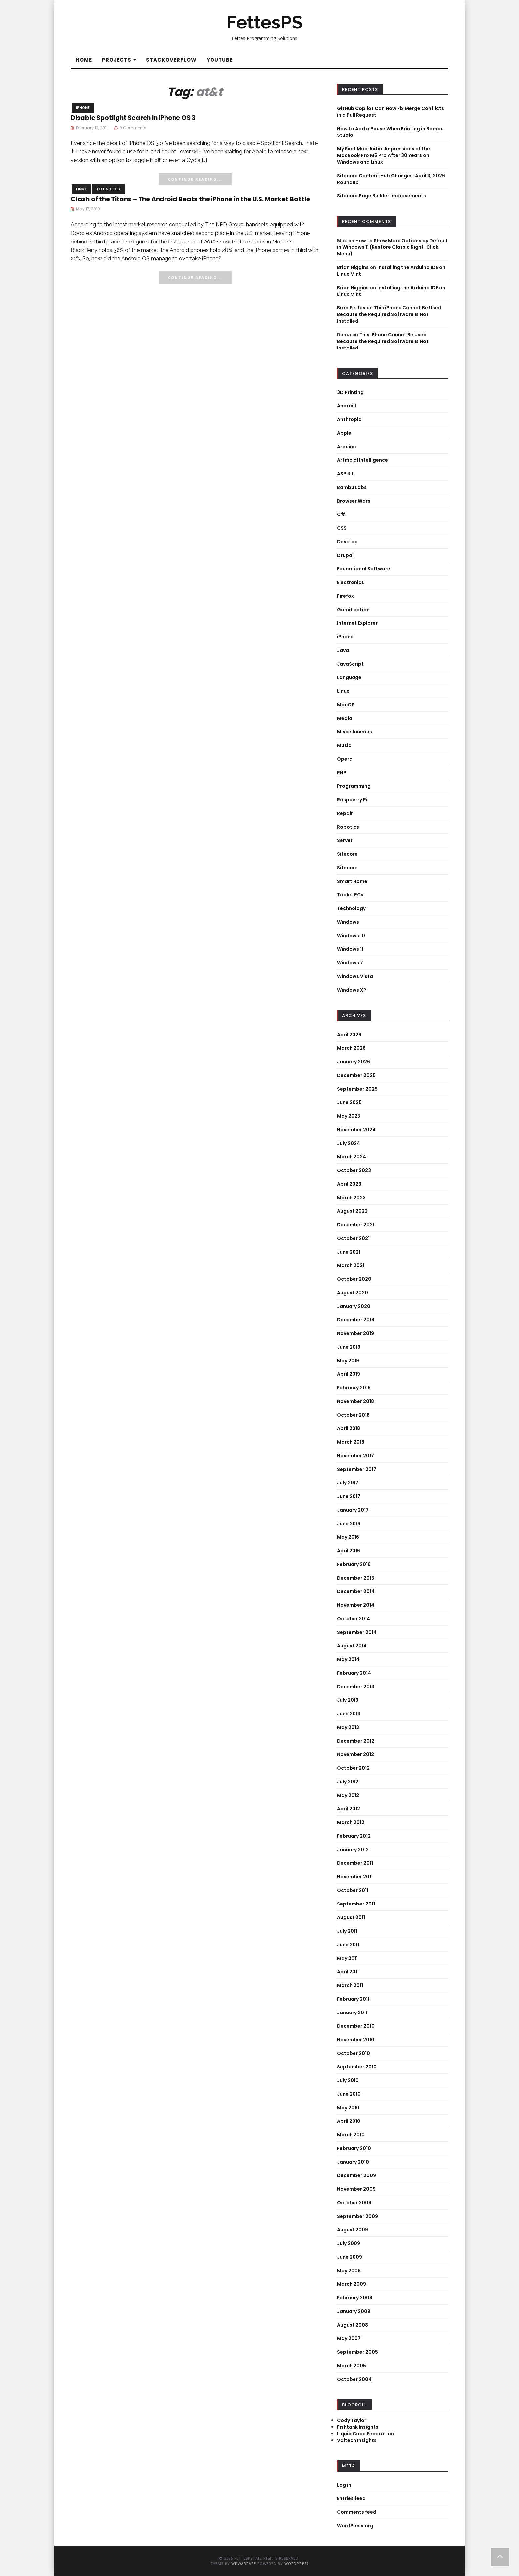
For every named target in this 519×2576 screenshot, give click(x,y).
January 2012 (353, 1849)
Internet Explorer (357, 623)
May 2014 (348, 1659)
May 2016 (348, 1537)
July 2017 (347, 1482)
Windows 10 (351, 935)
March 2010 (351, 2134)
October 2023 (354, 1170)
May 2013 (348, 1727)
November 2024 (356, 1129)
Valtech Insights (357, 2440)
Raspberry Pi (352, 799)
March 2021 (350, 1265)
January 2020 (353, 1306)
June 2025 (349, 1102)
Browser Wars (353, 501)
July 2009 (348, 2243)
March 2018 (350, 1442)
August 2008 (352, 2325)
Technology (108, 189)
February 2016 (354, 1564)
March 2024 (351, 1157)
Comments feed (356, 2512)
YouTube (220, 59)
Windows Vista (355, 976)
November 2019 (355, 1333)
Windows (348, 922)
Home (84, 59)
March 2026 (351, 1048)
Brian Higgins (353, 267)
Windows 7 (350, 962)
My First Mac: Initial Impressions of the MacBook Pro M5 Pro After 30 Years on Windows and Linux (383, 155)
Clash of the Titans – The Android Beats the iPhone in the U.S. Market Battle (190, 199)
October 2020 (354, 1279)
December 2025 (356, 1075)
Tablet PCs (350, 894)
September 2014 (357, 1632)
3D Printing (350, 392)
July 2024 (348, 1143)
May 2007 (349, 2338)
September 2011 (356, 1904)
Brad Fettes (351, 307)
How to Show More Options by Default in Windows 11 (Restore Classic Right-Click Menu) (392, 247)
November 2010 (355, 2039)
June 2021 (348, 1252)
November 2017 (355, 1455)
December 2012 (355, 1741)
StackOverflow (171, 59)
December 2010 (356, 2026)
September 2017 (356, 1469)
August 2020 (352, 1292)
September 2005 (357, 2352)
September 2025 (357, 1089)
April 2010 (348, 2121)
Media (344, 718)
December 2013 (355, 1686)
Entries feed (351, 2498)
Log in (344, 2485)
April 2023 (349, 1184)
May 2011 (347, 1958)
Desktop (347, 541)
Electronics (350, 582)
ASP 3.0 (346, 473)
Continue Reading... (195, 179)
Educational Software (363, 568)
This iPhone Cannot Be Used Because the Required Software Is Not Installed (389, 314)
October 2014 (353, 1618)
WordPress (296, 2563)
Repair (345, 813)
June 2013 (348, 1713)
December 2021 (355, 1224)
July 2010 (348, 2080)
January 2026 (353, 1061)
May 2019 (348, 1360)
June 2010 (349, 2094)
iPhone (83, 107)
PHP (341, 772)
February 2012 (354, 1836)
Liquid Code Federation (365, 2433)
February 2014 (354, 1673)
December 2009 (356, 2175)
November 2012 (355, 1754)
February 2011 (353, 1999)
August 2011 (351, 1917)
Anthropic (349, 419)
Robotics (348, 827)
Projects (119, 59)
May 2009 (349, 2270)
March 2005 (351, 2365)
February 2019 (354, 1387)
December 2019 (355, 1319)
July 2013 (347, 1700)
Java (343, 650)
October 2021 (353, 1238)
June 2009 (349, 2257)
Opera (345, 759)
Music (344, 745)
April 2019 (348, 1374)
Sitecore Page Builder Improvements (381, 195)
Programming (354, 786)
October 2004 (354, 2379)
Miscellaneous (354, 731)
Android (346, 405)
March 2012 (350, 1822)
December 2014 (356, 1591)
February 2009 (354, 2297)
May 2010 (348, 2107)
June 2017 (348, 1496)
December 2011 (355, 1863)
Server (345, 840)
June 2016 (348, 1523)
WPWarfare (243, 2563)
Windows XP (351, 990)
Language (349, 677)
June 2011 (348, 1944)
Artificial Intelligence (362, 460)
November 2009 (356, 2189)
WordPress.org (355, 2525)
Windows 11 (350, 949)
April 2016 (348, 1550)
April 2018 (348, 1428)
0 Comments (132, 128)
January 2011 (352, 2012)
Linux (81, 189)
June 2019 (348, 1347)
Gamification (353, 609)
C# (341, 514)
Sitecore (347, 854)
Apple (344, 433)
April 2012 (348, 1808)
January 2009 (353, 2311)
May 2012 (348, 1795)
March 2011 (350, 1985)
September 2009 (357, 2216)
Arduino (346, 446)
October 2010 (353, 2053)
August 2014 (352, 1645)
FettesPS (264, 22)
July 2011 (347, 1931)
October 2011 (352, 1890)
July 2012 (347, 1781)
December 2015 (355, 1578)
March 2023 (351, 1197)
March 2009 (351, 2284)
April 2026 (349, 1034)
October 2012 (353, 1768)
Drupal (345, 555)
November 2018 (355, 1401)
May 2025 (348, 1116)
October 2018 (353, 1415)
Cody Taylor (351, 2420)
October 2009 (354, 2202)
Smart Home (352, 881)
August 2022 (352, 1211)
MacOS (345, 704)
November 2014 (355, 1605)
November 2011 (355, 1876)
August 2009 (352, 2230)
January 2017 (353, 1510)
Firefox (345, 596)
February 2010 (354, 2148)
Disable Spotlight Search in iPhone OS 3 (133, 117)
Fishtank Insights (357, 2427)
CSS (342, 528)
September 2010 (357, 2067)
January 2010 (353, 2162)
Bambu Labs (352, 487)
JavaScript (350, 664)
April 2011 (348, 1971)
